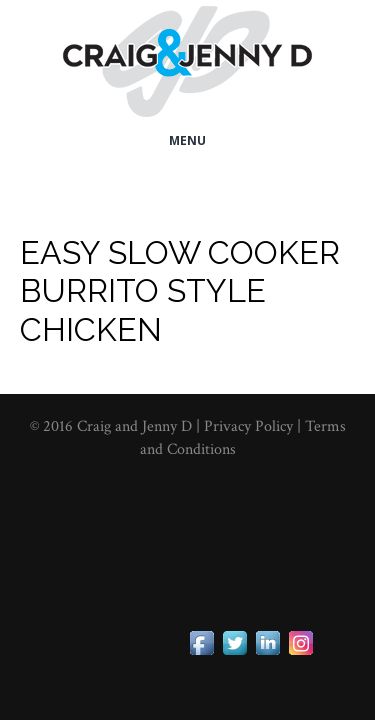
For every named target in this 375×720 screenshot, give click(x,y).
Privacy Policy (250, 426)
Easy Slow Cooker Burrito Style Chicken (180, 291)
